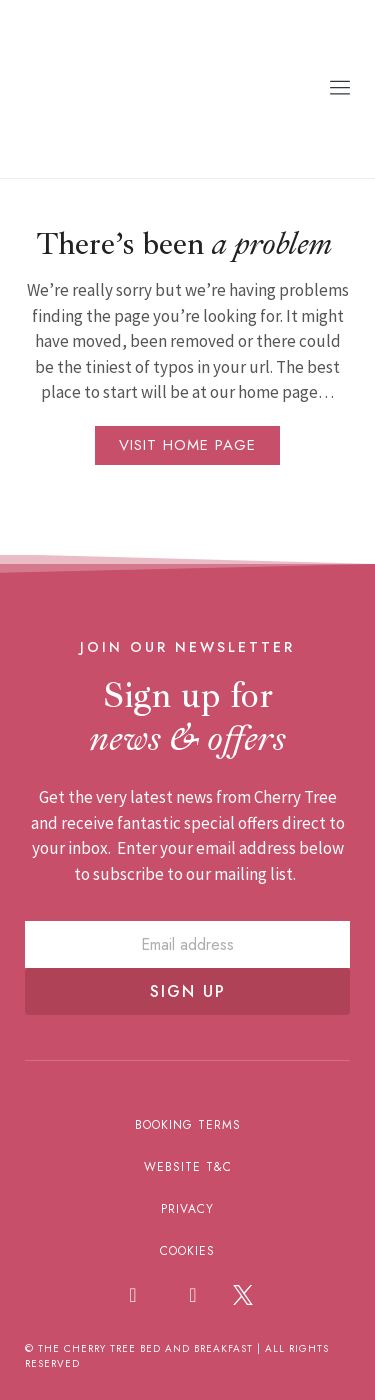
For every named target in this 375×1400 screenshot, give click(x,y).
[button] (340, 88)
